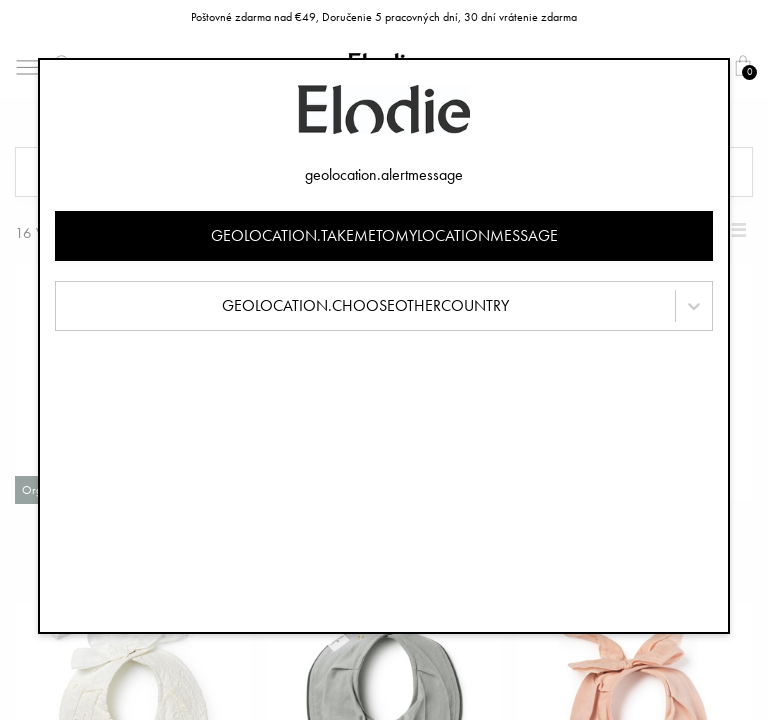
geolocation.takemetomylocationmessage (384, 235)
